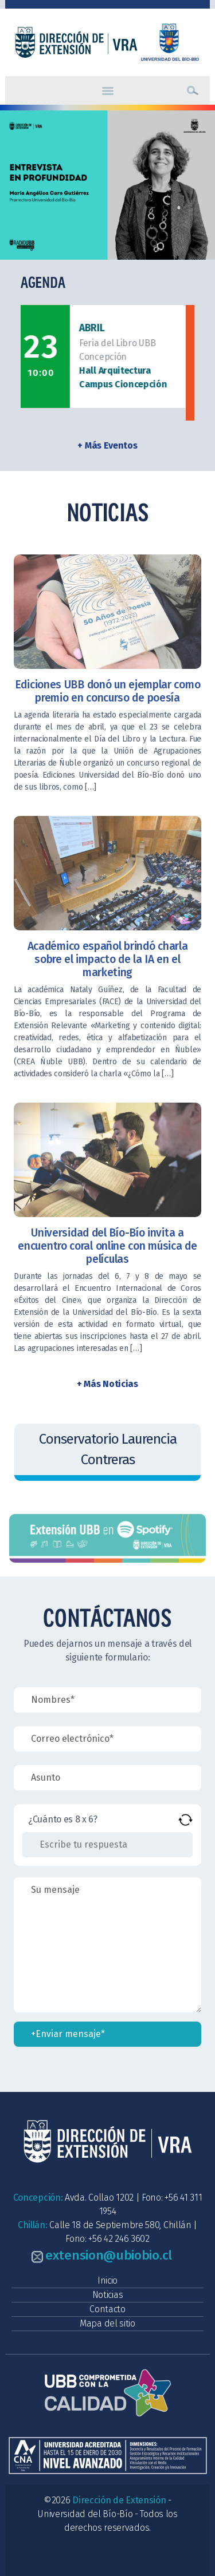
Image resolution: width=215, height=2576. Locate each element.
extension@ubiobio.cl (108, 2255)
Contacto (107, 2309)
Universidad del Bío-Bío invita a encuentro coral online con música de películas (107, 1246)
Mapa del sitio (107, 2323)
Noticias (107, 2294)
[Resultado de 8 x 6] (107, 1844)
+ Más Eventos (107, 445)
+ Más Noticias (107, 1383)
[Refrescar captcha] (185, 1820)
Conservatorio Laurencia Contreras (108, 1449)
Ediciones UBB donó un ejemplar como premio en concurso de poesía (108, 691)
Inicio (107, 2280)
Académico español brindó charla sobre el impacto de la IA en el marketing (108, 959)
